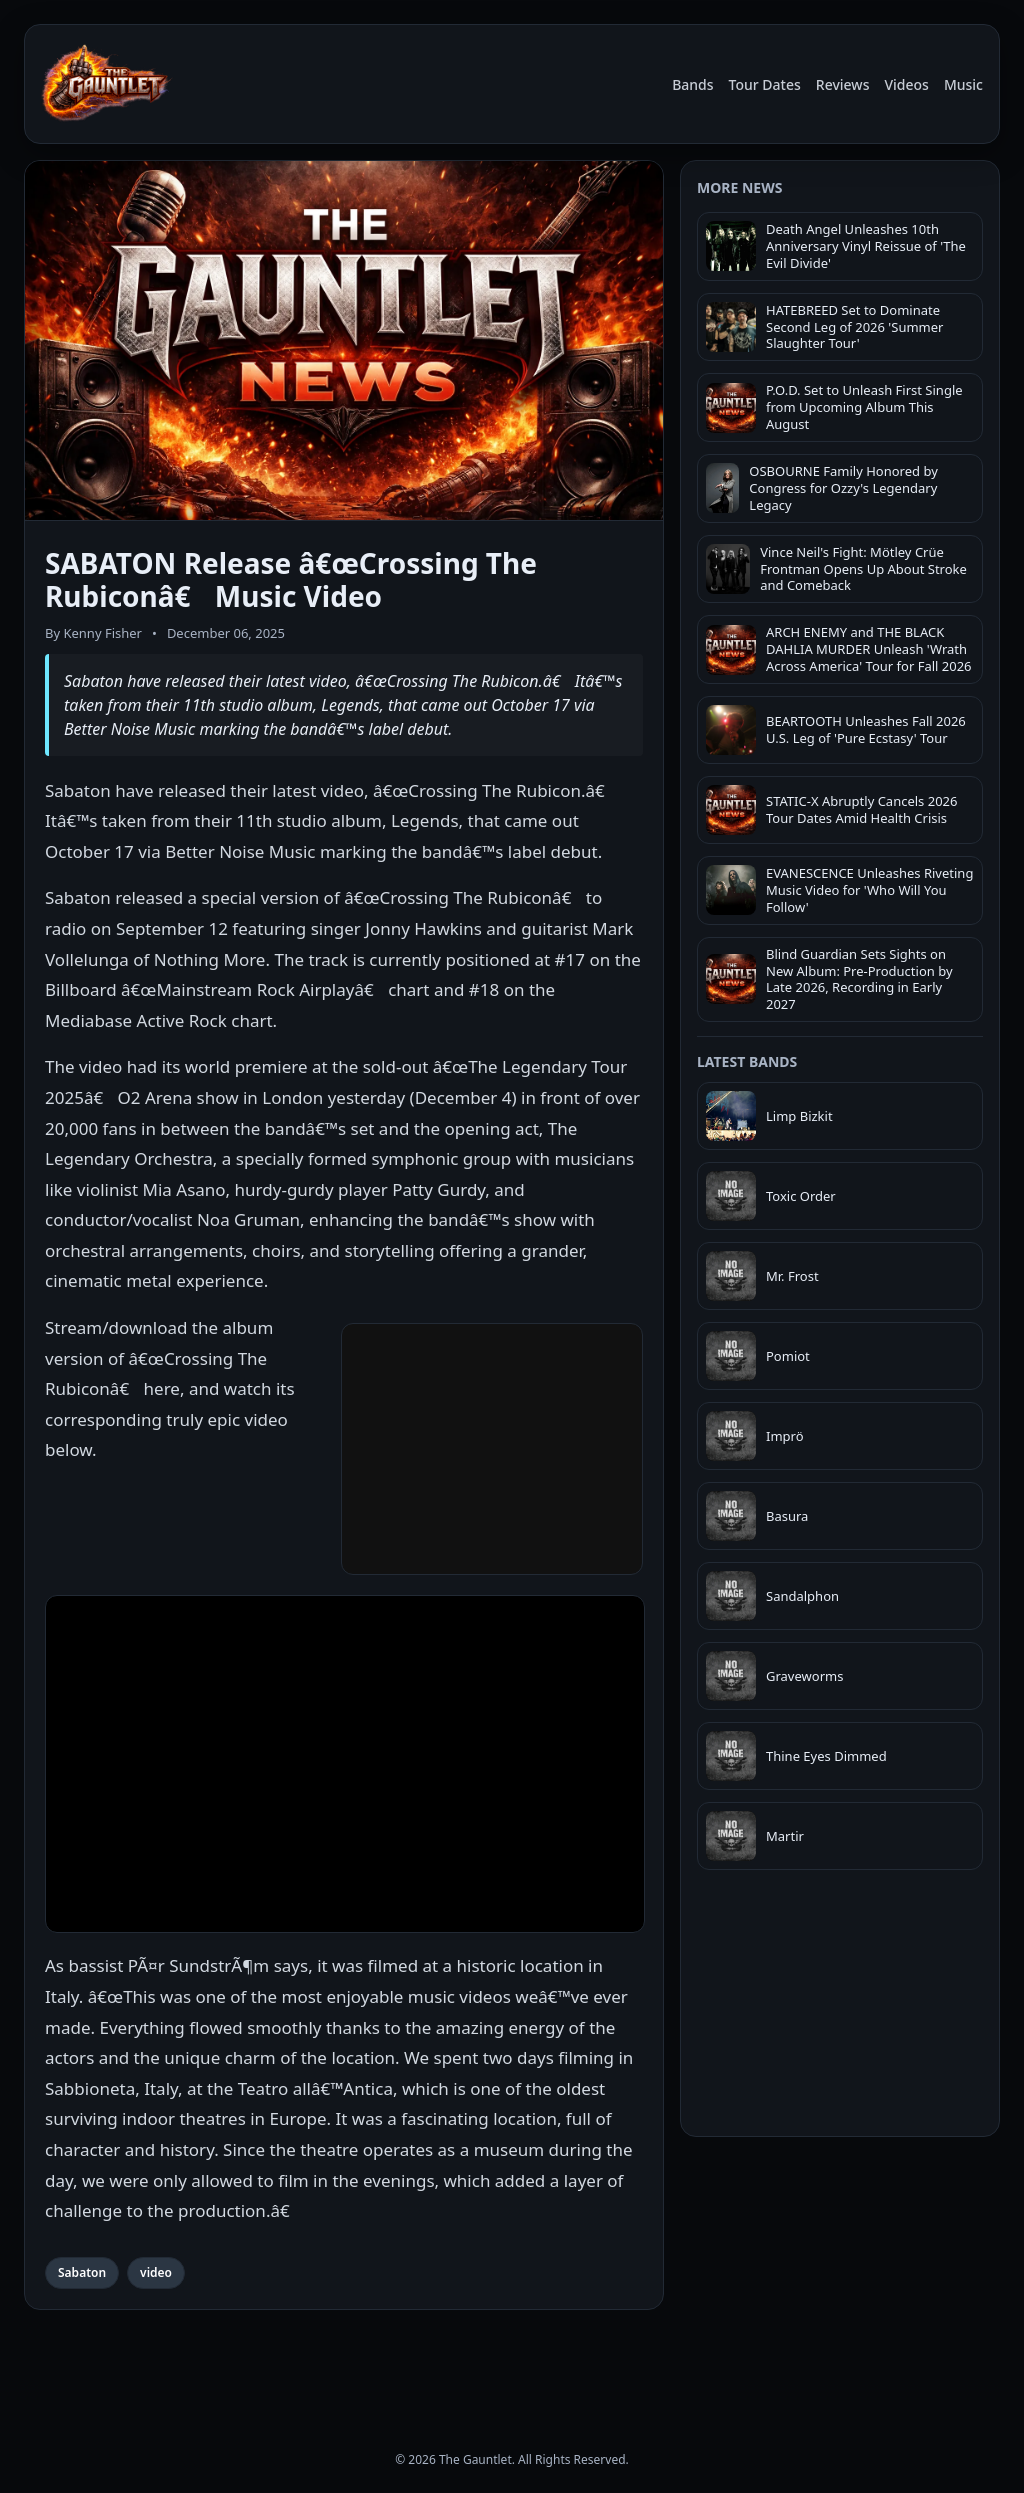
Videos (906, 84)
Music (963, 84)
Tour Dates (765, 84)
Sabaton (82, 2272)
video (156, 2272)
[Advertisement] (840, 2276)
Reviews (843, 84)
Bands (692, 84)
